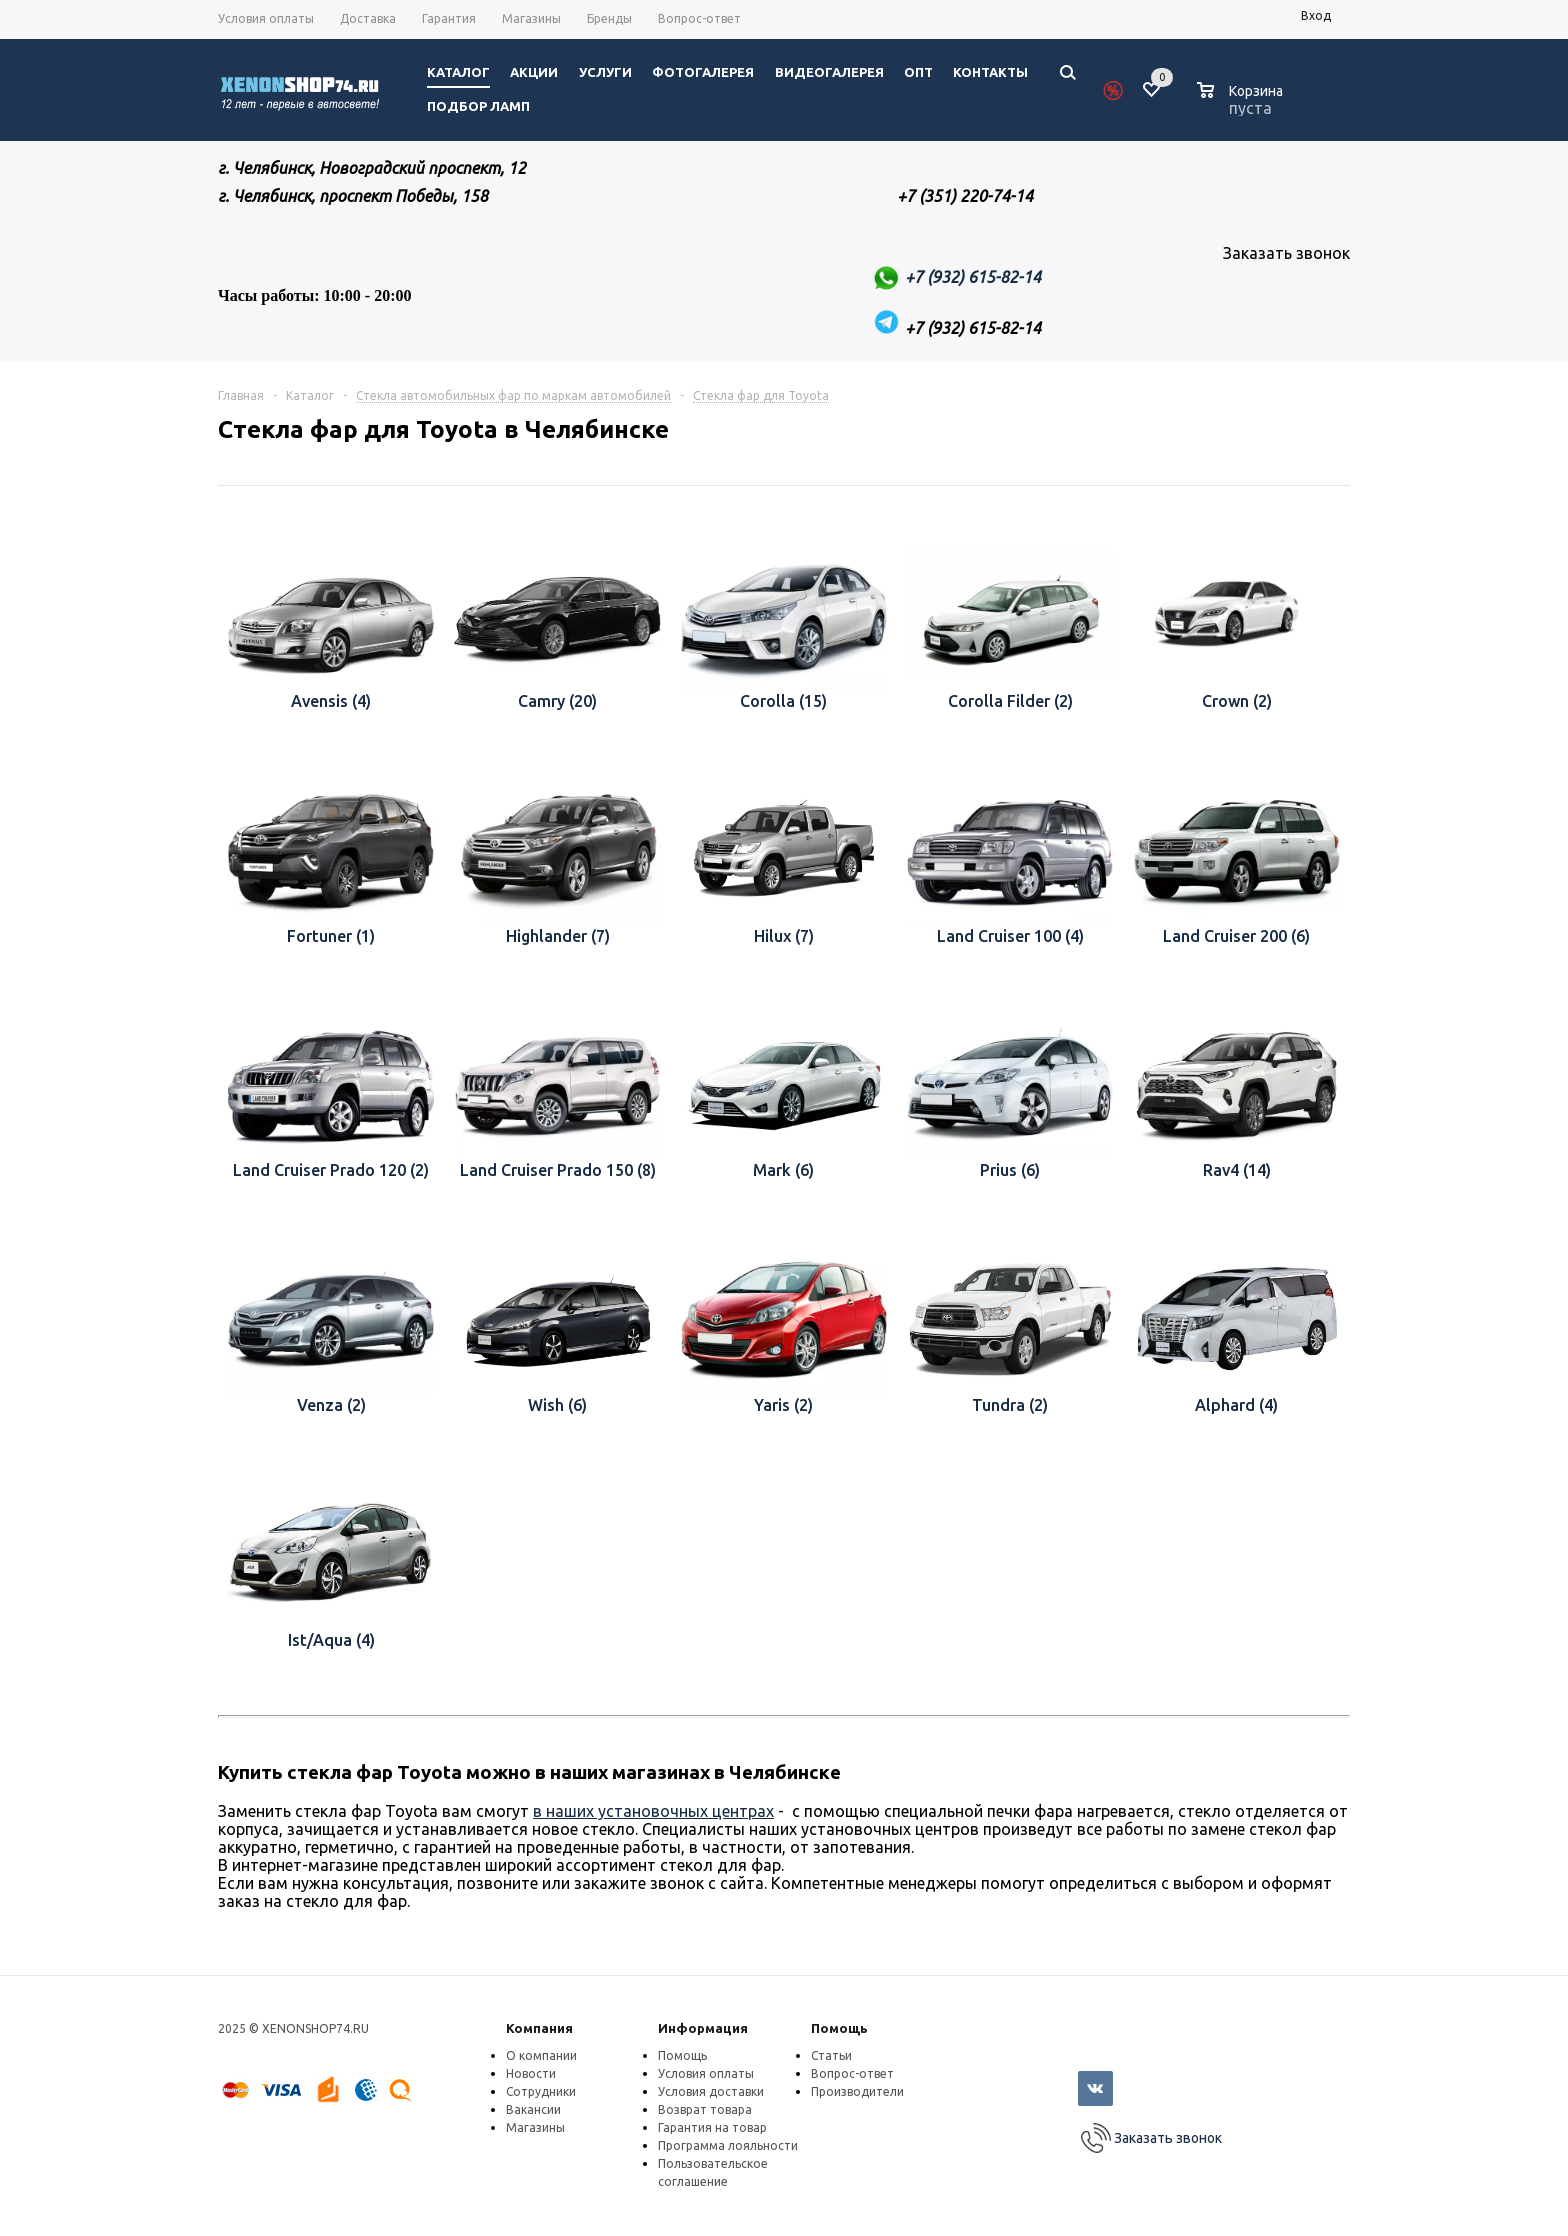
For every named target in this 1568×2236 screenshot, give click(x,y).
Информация (703, 2028)
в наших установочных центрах (653, 1811)
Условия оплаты (706, 2073)
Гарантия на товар (712, 2127)
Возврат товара (705, 2109)
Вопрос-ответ (852, 2073)
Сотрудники (541, 2091)
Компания (539, 2028)
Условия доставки (711, 2091)
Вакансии (533, 2109)
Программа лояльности (728, 2145)
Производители (857, 2091)
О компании (541, 2055)
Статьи (831, 2055)
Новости (531, 2073)
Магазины (535, 2127)
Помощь (839, 2028)
